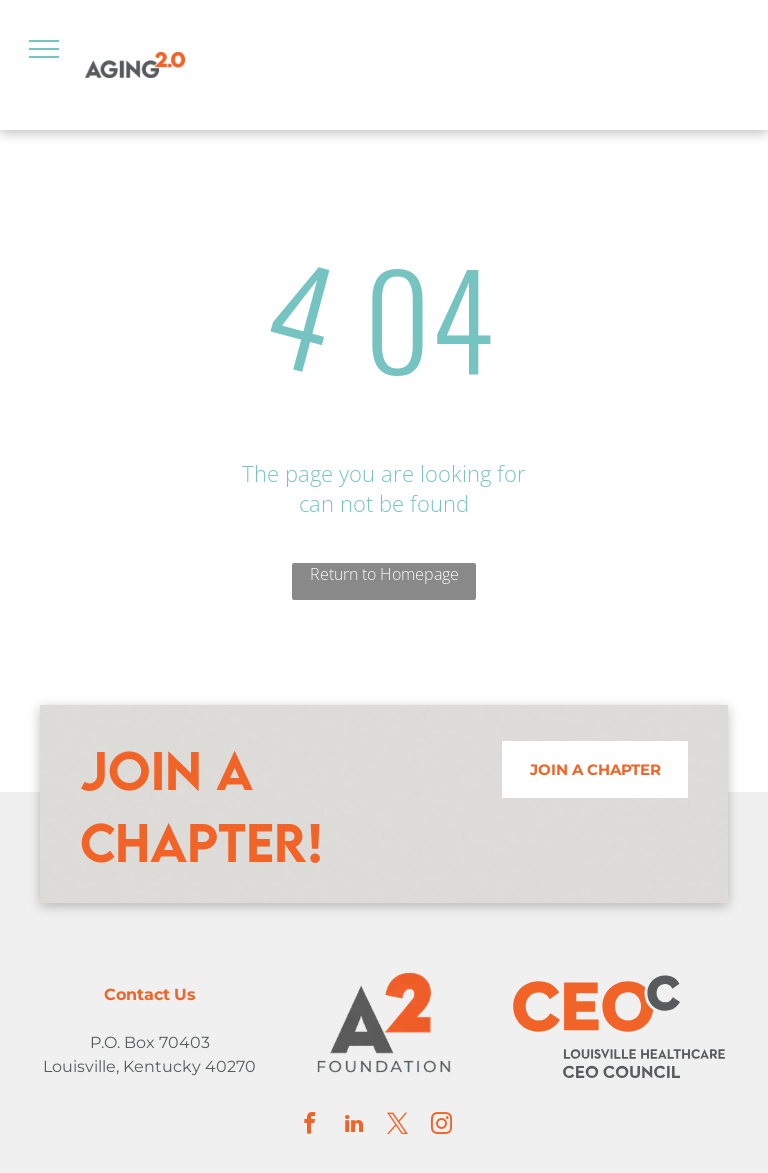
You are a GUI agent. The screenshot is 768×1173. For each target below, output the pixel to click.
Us (185, 994)
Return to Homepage (384, 574)
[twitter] (398, 1126)
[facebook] (310, 1126)
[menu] (44, 49)
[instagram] (442, 1126)
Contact (137, 994)
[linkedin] (354, 1126)
